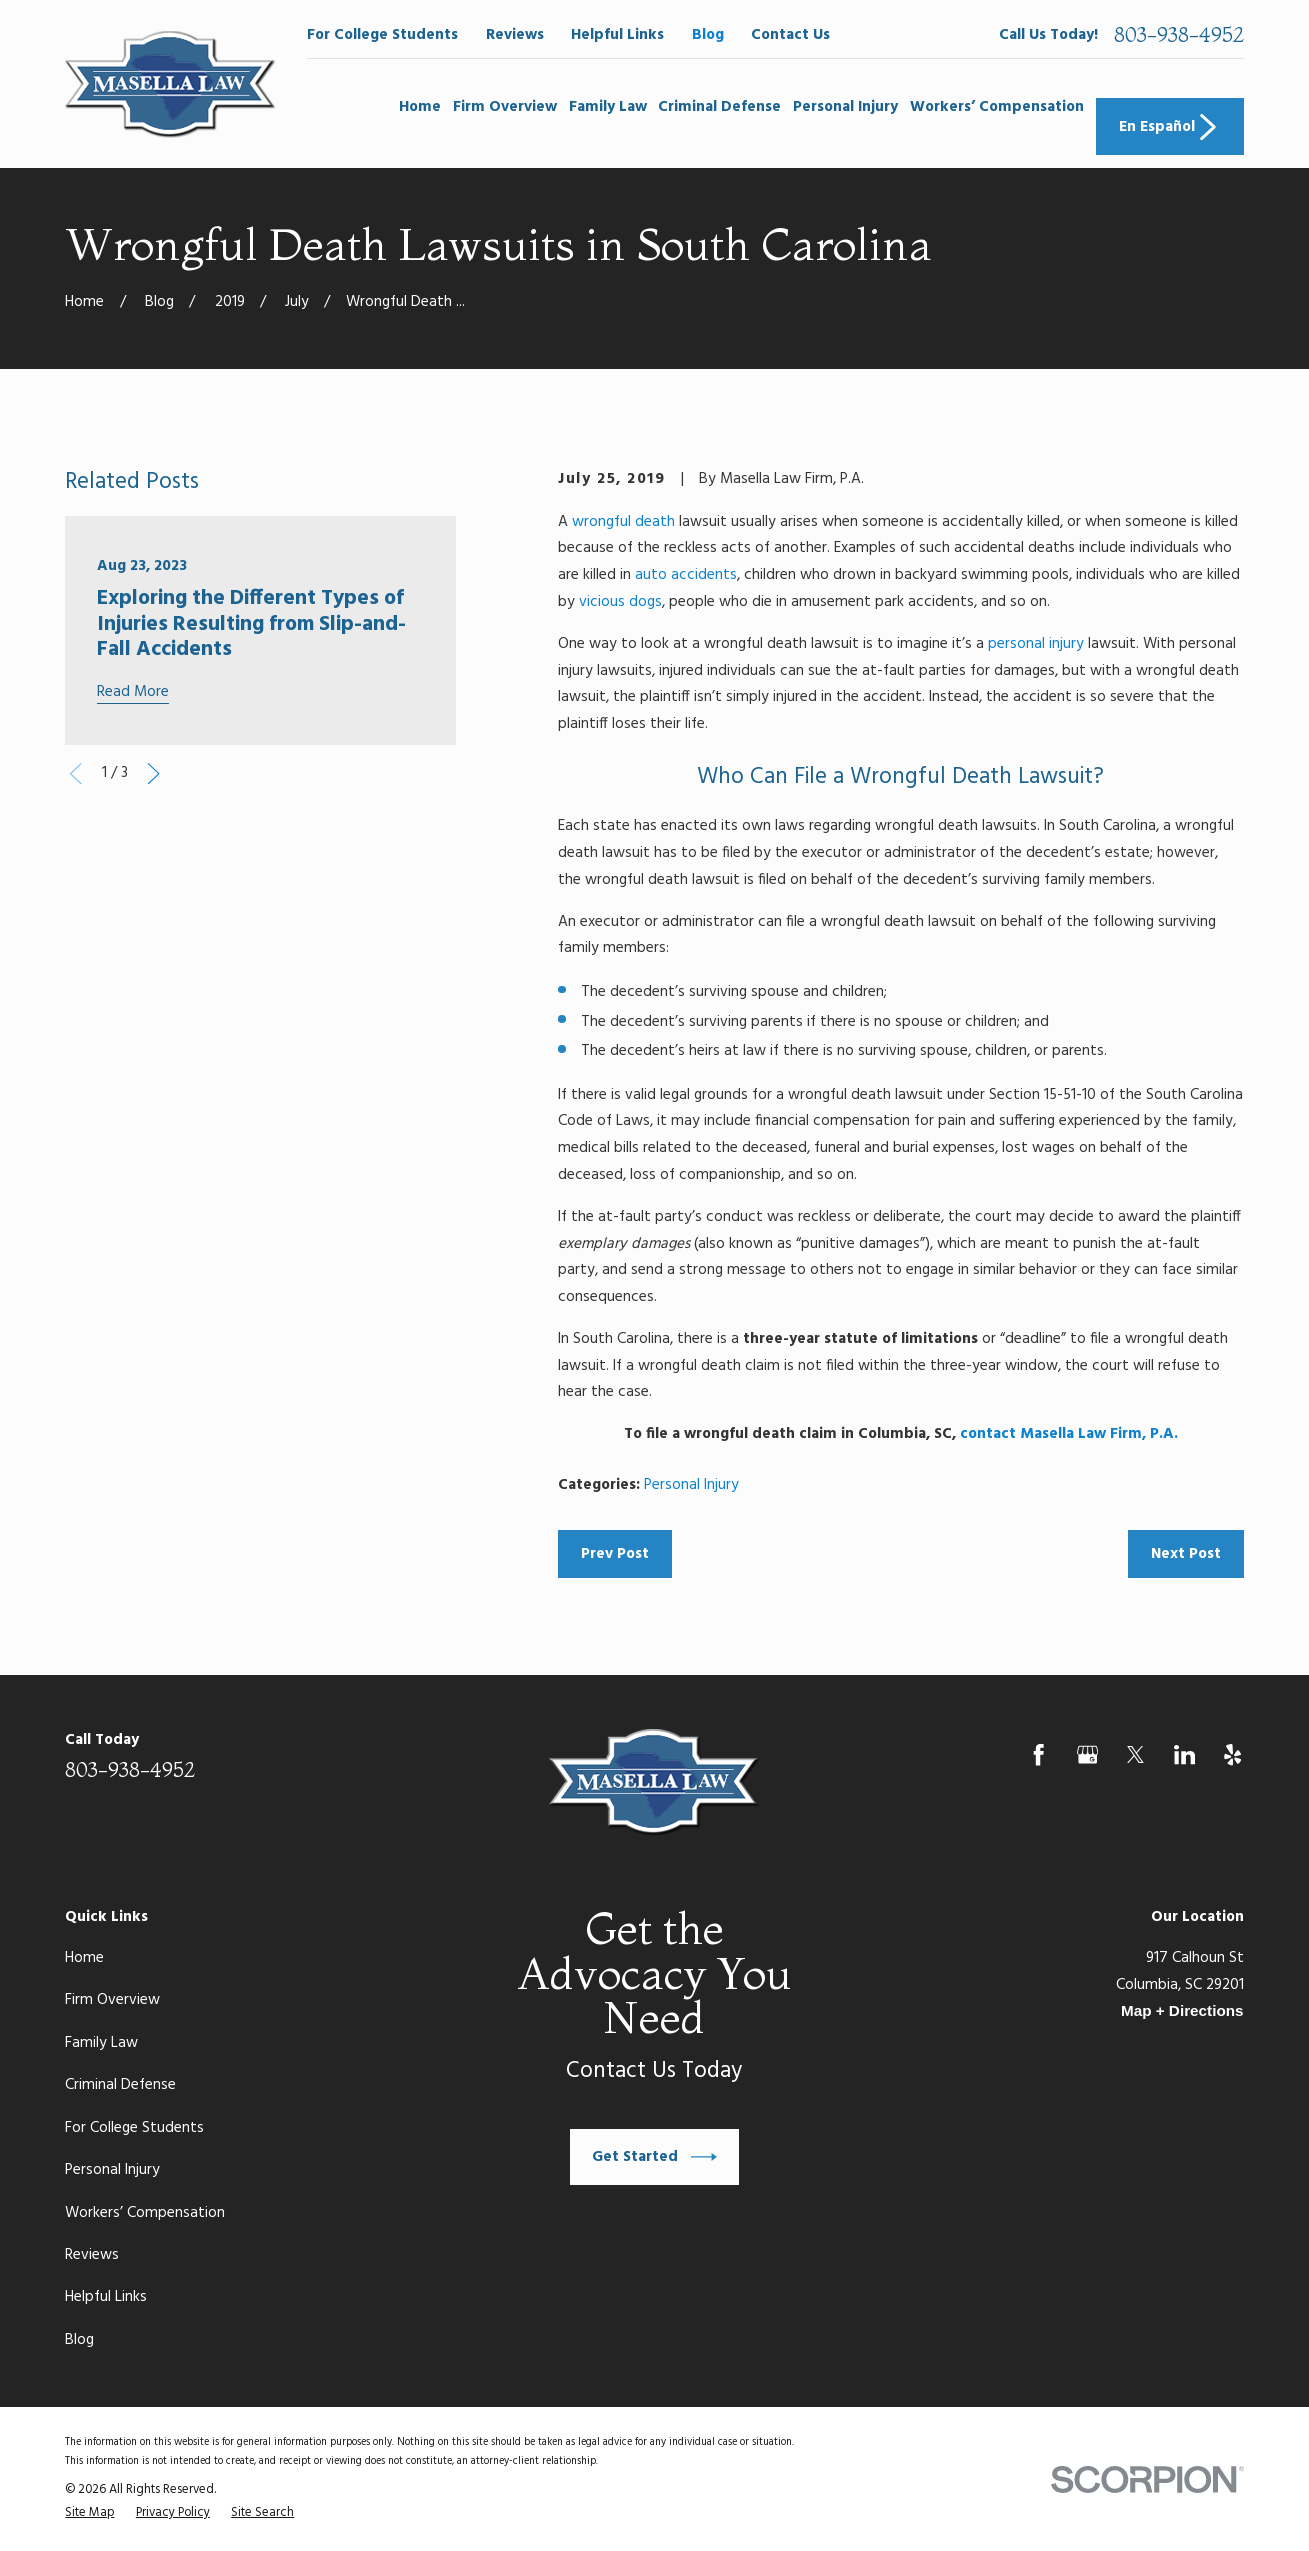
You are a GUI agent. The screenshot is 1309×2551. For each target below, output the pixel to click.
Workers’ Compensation (145, 2213)
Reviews (515, 35)
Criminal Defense (120, 2085)
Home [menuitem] (420, 107)
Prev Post (615, 1554)
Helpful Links (617, 35)
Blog (708, 35)
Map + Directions (1182, 2010)
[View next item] (153, 773)
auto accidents (686, 575)
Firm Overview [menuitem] (505, 107)
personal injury (1036, 644)
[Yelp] (1232, 1754)
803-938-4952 (1179, 35)
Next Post (1186, 1554)
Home (84, 1958)
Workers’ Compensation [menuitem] (997, 107)
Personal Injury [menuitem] (845, 107)
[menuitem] (89, 2513)
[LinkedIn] (1184, 1754)
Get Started (654, 2157)
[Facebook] (1038, 1754)
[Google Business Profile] (1087, 1754)
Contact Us (790, 35)
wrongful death (623, 522)
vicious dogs (620, 602)
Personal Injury (691, 1485)
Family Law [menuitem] (608, 107)
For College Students (382, 35)
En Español (1170, 127)
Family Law (101, 2043)
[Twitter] (1135, 1754)
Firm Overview (112, 2000)
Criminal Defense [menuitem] (719, 107)
